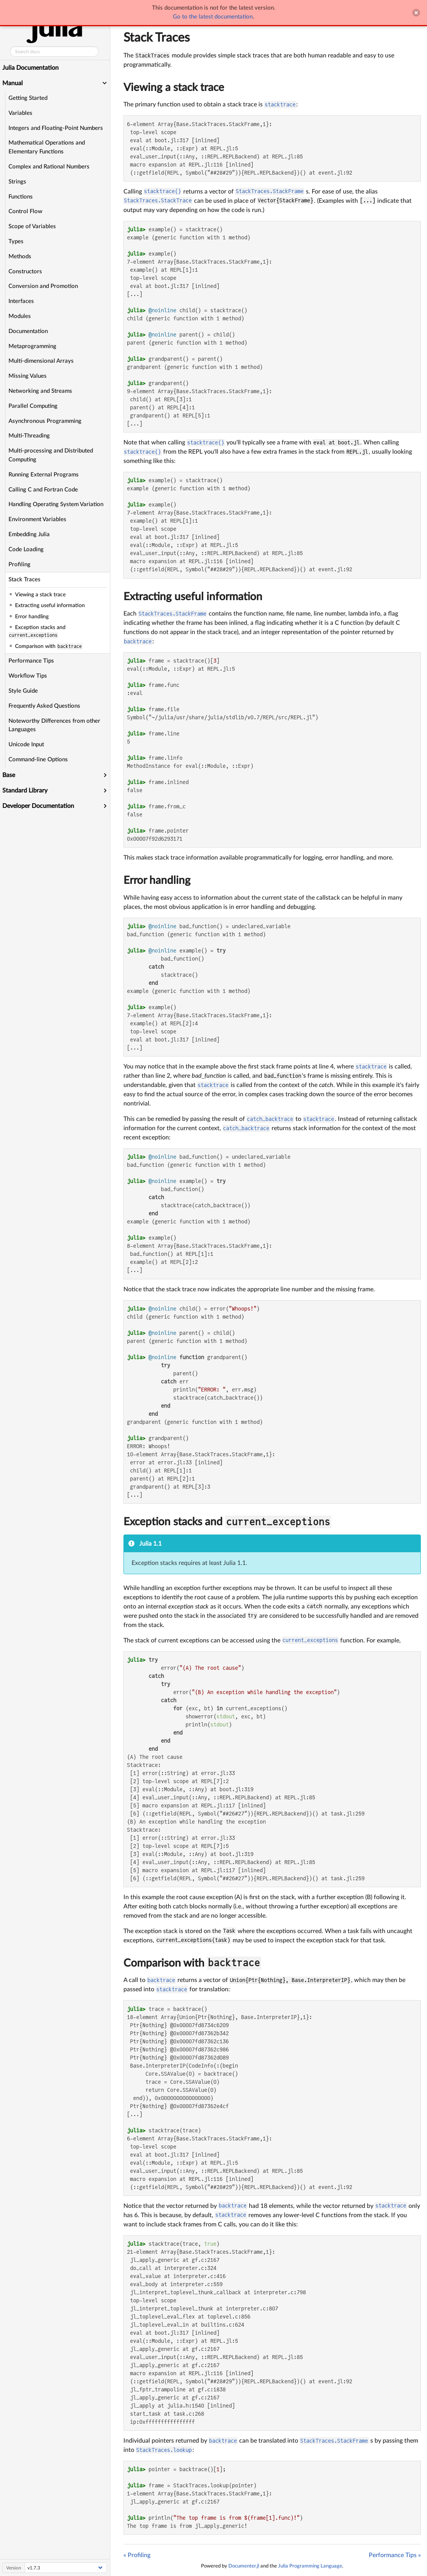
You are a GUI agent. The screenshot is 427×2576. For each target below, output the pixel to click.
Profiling (20, 564)
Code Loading (26, 549)
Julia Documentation (31, 68)
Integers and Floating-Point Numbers (56, 128)
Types (16, 241)
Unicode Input (27, 744)
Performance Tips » (395, 2555)
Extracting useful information (192, 596)
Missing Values (28, 376)
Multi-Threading (30, 436)
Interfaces (22, 301)
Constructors (26, 271)
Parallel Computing (33, 406)
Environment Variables (38, 519)
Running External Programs (44, 475)
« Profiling (136, 2555)
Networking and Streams (41, 391)
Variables (21, 113)
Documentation (29, 331)
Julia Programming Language (310, 2566)
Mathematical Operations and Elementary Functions (47, 147)
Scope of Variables (33, 226)
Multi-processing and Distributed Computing (51, 455)
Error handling (157, 880)
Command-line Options (39, 759)
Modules (20, 316)
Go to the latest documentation (213, 17)
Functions (21, 197)
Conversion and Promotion (44, 286)
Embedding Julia (30, 534)
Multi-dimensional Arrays (41, 361)
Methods (20, 256)
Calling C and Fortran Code (44, 490)
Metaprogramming (33, 346)
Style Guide (24, 691)
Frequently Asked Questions (45, 706)
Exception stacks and (174, 1521)
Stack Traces (25, 579)
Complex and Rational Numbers (49, 167)
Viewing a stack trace (173, 87)
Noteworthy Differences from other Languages (55, 725)
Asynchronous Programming (45, 421)
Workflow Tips (28, 676)
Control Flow (26, 211)
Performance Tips (32, 661)
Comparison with (165, 1963)
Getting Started (28, 98)
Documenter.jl (243, 2566)
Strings (18, 182)
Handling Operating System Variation (56, 504)
